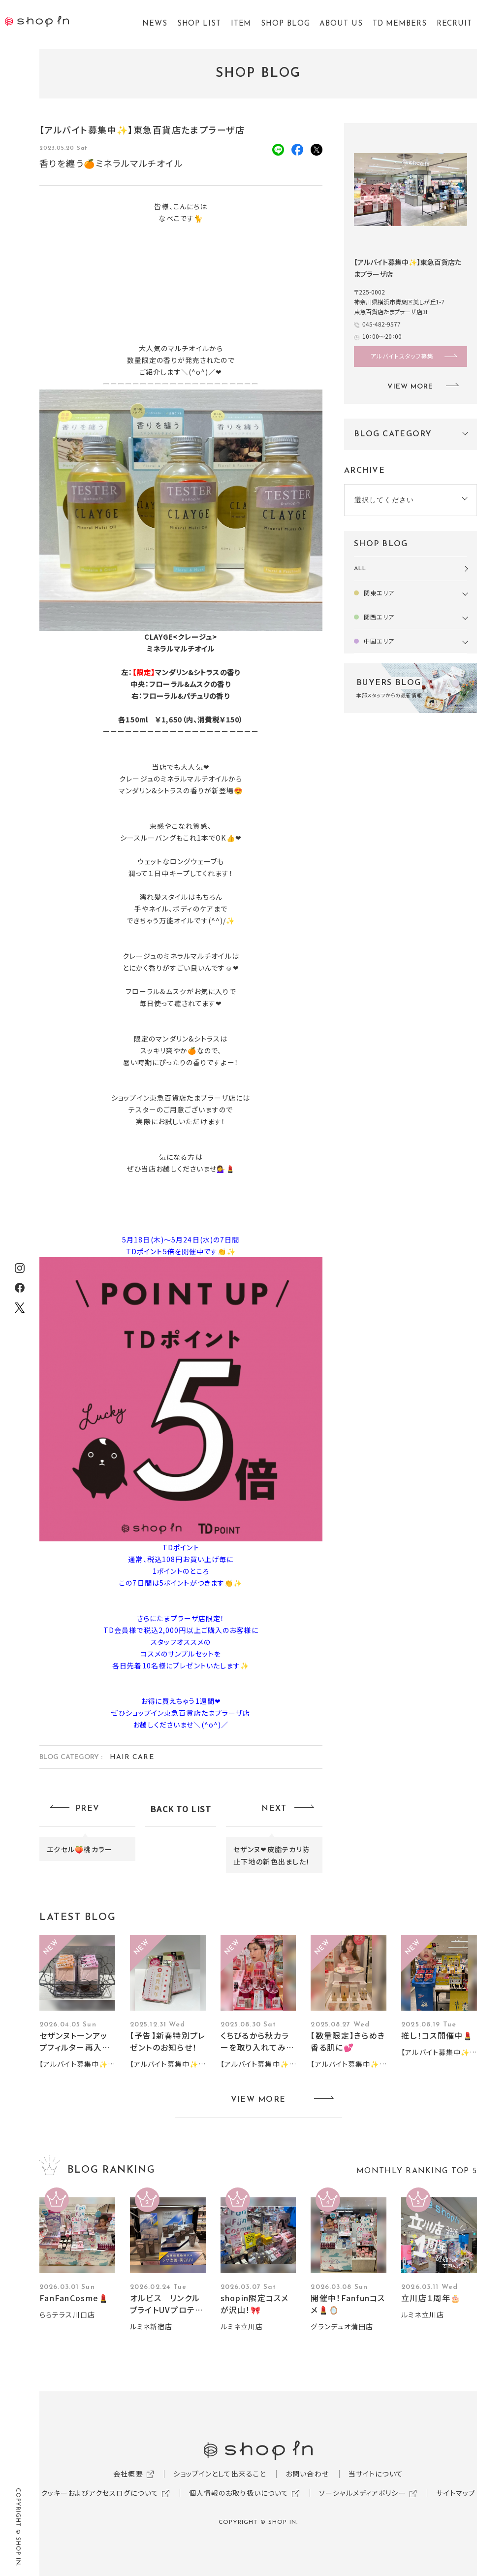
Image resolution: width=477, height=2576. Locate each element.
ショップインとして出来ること (219, 2473)
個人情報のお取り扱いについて (239, 2493)
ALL (360, 569)
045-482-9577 (381, 324)
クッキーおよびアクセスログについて (100, 2493)
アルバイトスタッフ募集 (402, 356)
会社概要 (128, 2473)
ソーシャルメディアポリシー (362, 2493)
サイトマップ (456, 2493)
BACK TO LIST (180, 1809)
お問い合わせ (307, 2473)
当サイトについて (376, 2473)
